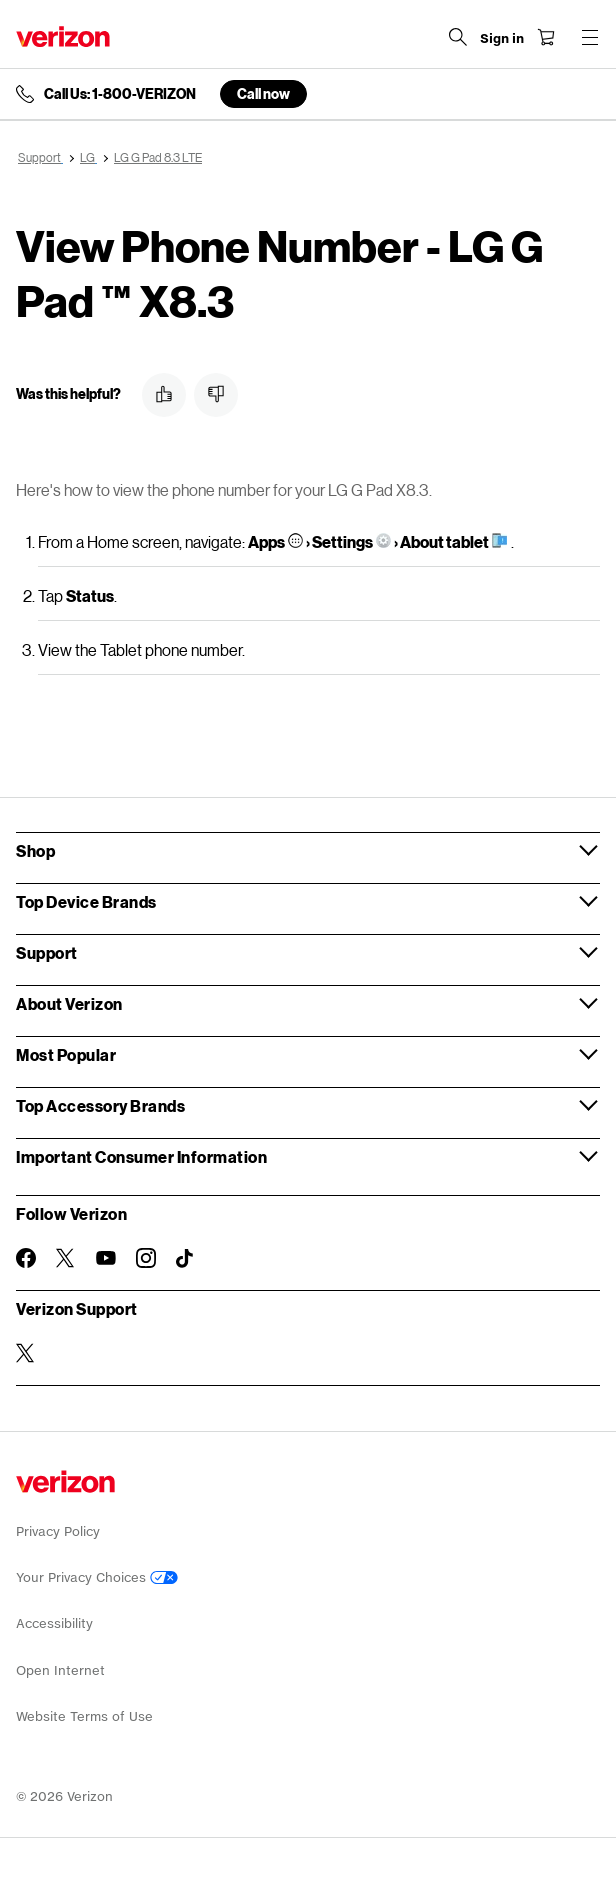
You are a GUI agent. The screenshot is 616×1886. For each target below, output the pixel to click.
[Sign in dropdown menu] (502, 39)
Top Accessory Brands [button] (100, 1105)
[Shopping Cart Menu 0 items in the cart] (546, 37)
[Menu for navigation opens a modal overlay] (590, 37)
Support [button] (47, 952)
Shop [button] (35, 850)
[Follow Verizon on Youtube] (106, 1258)
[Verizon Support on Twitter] (26, 1353)
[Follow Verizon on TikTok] (186, 1259)
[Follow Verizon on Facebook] (26, 1258)
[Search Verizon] (458, 37)
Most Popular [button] (66, 1054)
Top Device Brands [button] (86, 901)
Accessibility (54, 1623)
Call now (263, 93)
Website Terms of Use (84, 1716)
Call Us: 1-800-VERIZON (120, 94)
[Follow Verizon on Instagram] (146, 1258)
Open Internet (60, 1670)
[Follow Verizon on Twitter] (66, 1258)
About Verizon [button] (69, 1003)
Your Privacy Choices (97, 1577)
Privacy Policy (58, 1531)
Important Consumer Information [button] (141, 1156)
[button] (164, 395)
